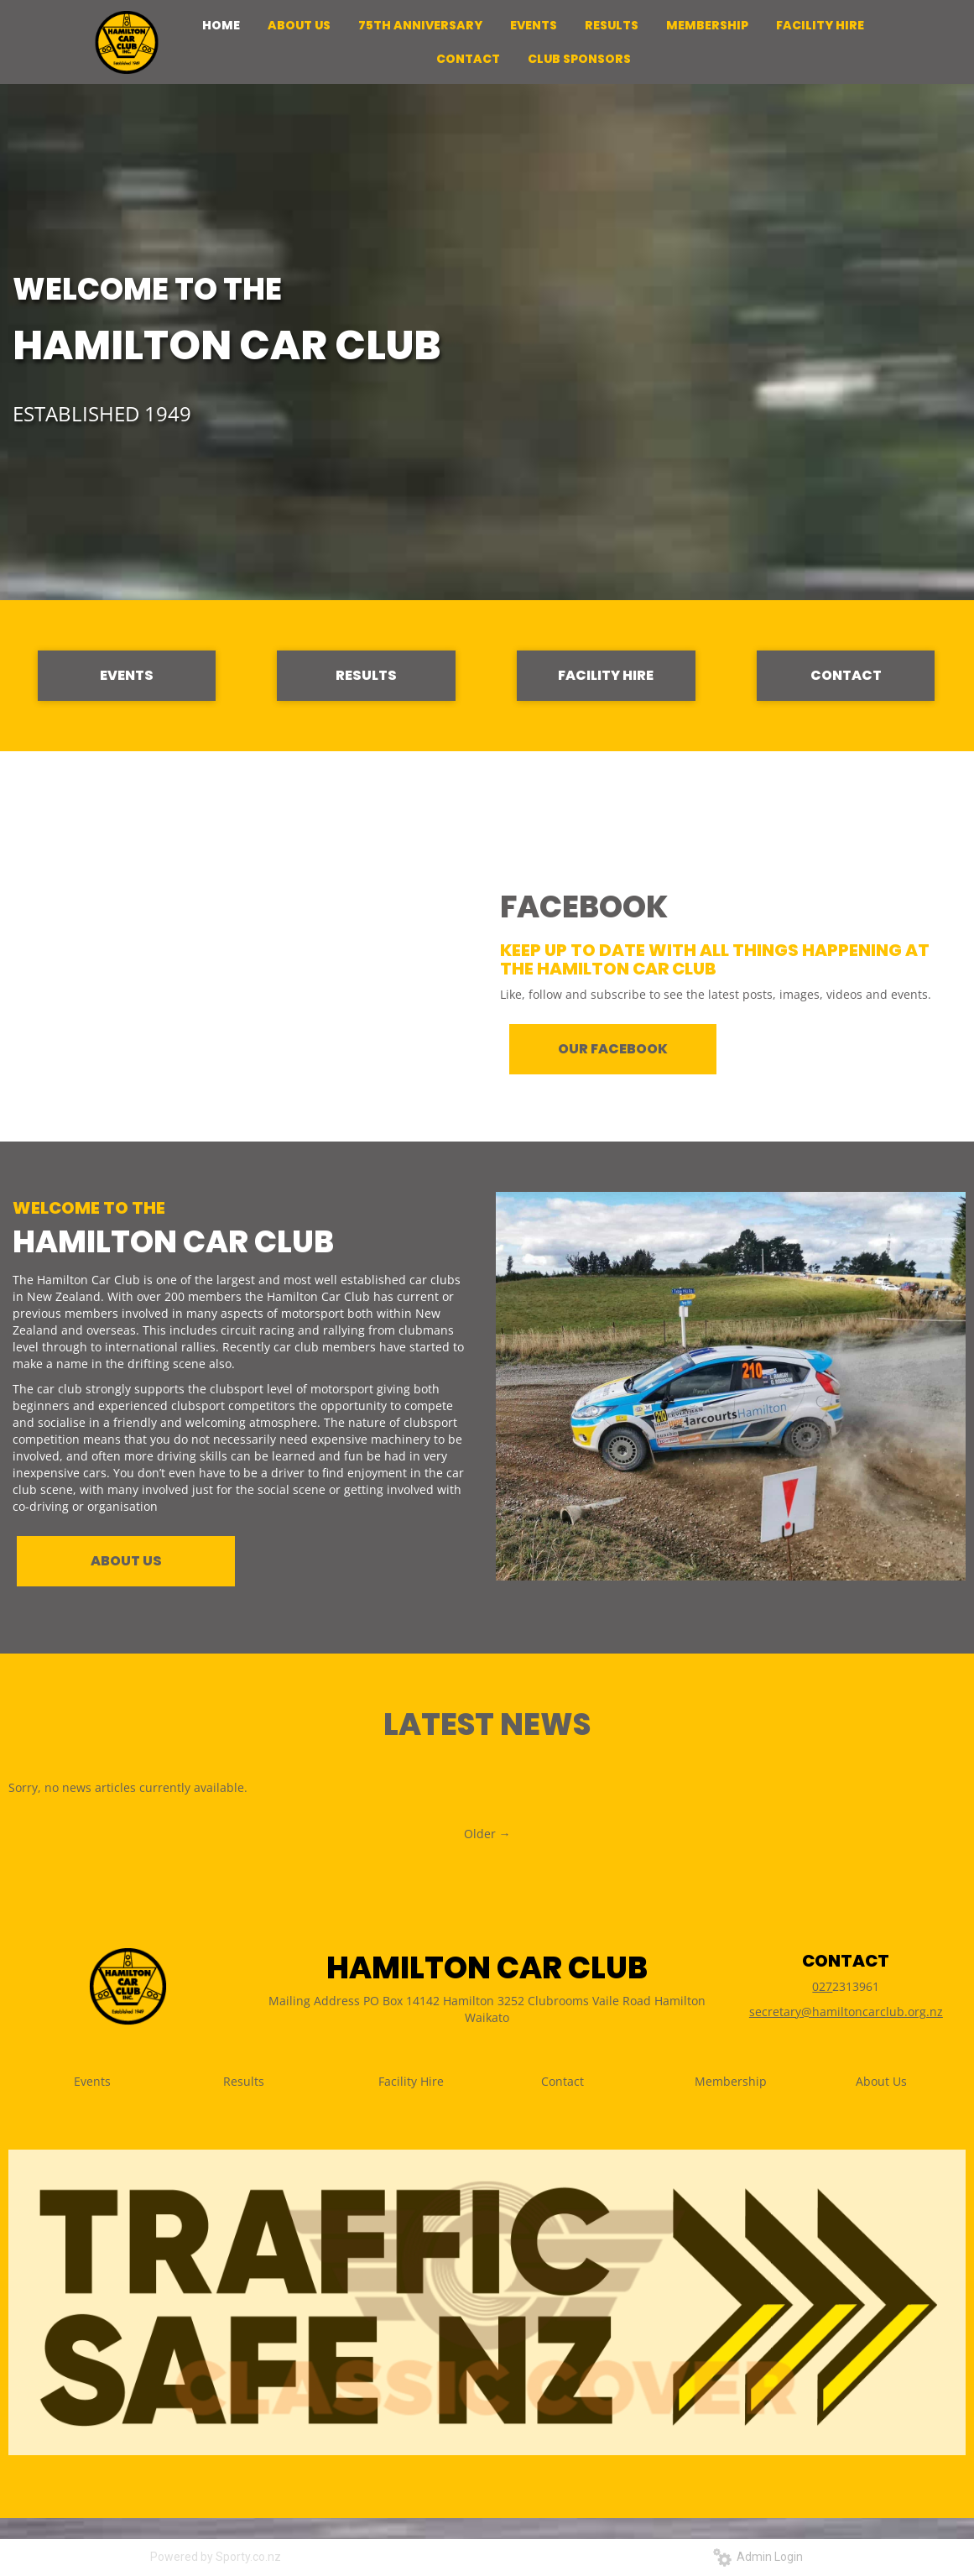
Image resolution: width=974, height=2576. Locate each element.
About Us (881, 2081)
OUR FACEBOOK (613, 1048)
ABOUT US (126, 1560)
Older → (487, 1834)
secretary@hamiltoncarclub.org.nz (846, 2012)
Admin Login (758, 2556)
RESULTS (366, 675)
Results (243, 2081)
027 (822, 1986)
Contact (562, 2081)
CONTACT (846, 675)
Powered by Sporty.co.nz (215, 2556)
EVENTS (127, 675)
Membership (731, 2081)
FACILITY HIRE (606, 675)
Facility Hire (411, 2081)
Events (92, 2081)
